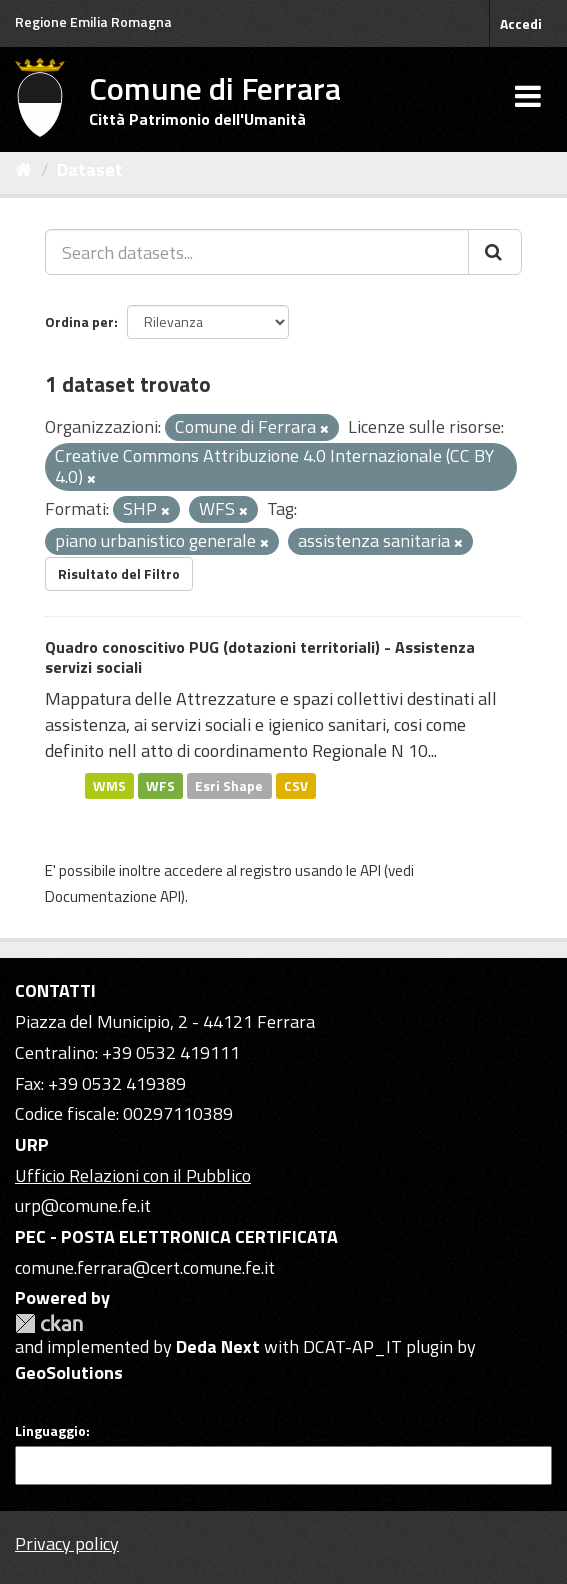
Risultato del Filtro (119, 573)
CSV (296, 785)
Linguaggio (50, 1431)
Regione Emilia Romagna (93, 21)
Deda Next (218, 1346)
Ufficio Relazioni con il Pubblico (133, 1175)
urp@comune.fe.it (83, 1205)
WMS (109, 785)
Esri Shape (229, 785)
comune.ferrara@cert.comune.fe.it (145, 1267)
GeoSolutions (69, 1372)
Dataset (90, 169)
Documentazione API (113, 896)
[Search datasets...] (257, 252)
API (370, 870)
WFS (160, 785)
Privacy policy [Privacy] (67, 1543)
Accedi (521, 23)
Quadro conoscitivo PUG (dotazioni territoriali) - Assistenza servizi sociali (260, 657)
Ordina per (79, 321)
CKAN (49, 1323)
